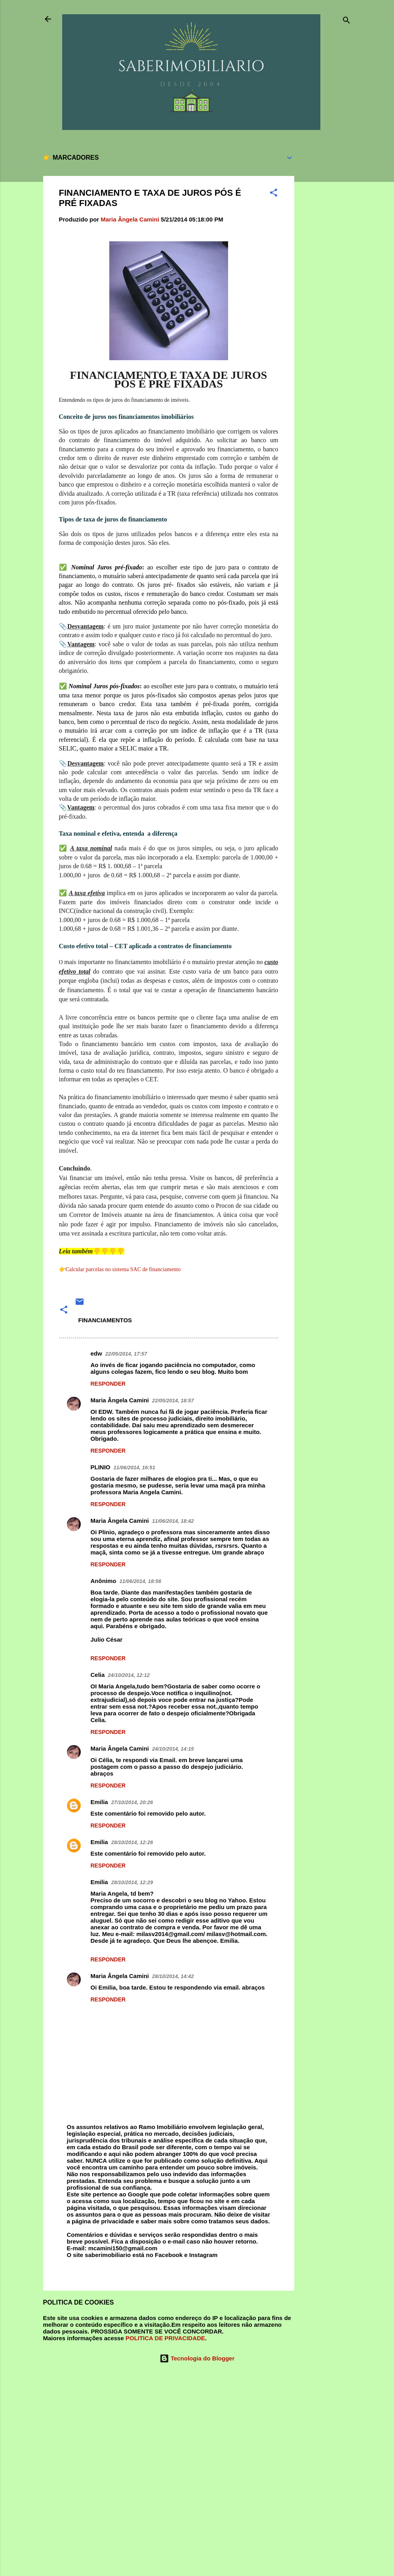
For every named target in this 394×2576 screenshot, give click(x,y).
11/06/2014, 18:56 (141, 1581)
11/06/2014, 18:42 (173, 1521)
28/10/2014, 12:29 (132, 1882)
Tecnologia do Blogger (197, 2358)
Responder (108, 1384)
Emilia (99, 1802)
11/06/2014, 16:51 (135, 1467)
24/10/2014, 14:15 (173, 1749)
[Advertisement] (326, 265)
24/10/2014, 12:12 (129, 1675)
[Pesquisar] (346, 22)
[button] (273, 194)
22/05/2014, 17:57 (126, 1354)
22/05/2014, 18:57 (173, 1401)
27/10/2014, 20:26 (132, 1802)
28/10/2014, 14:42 (173, 1976)
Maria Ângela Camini (120, 1400)
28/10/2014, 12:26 (132, 1842)
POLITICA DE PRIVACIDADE (165, 2338)
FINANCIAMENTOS (105, 1320)
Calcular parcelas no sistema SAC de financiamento (123, 1269)
